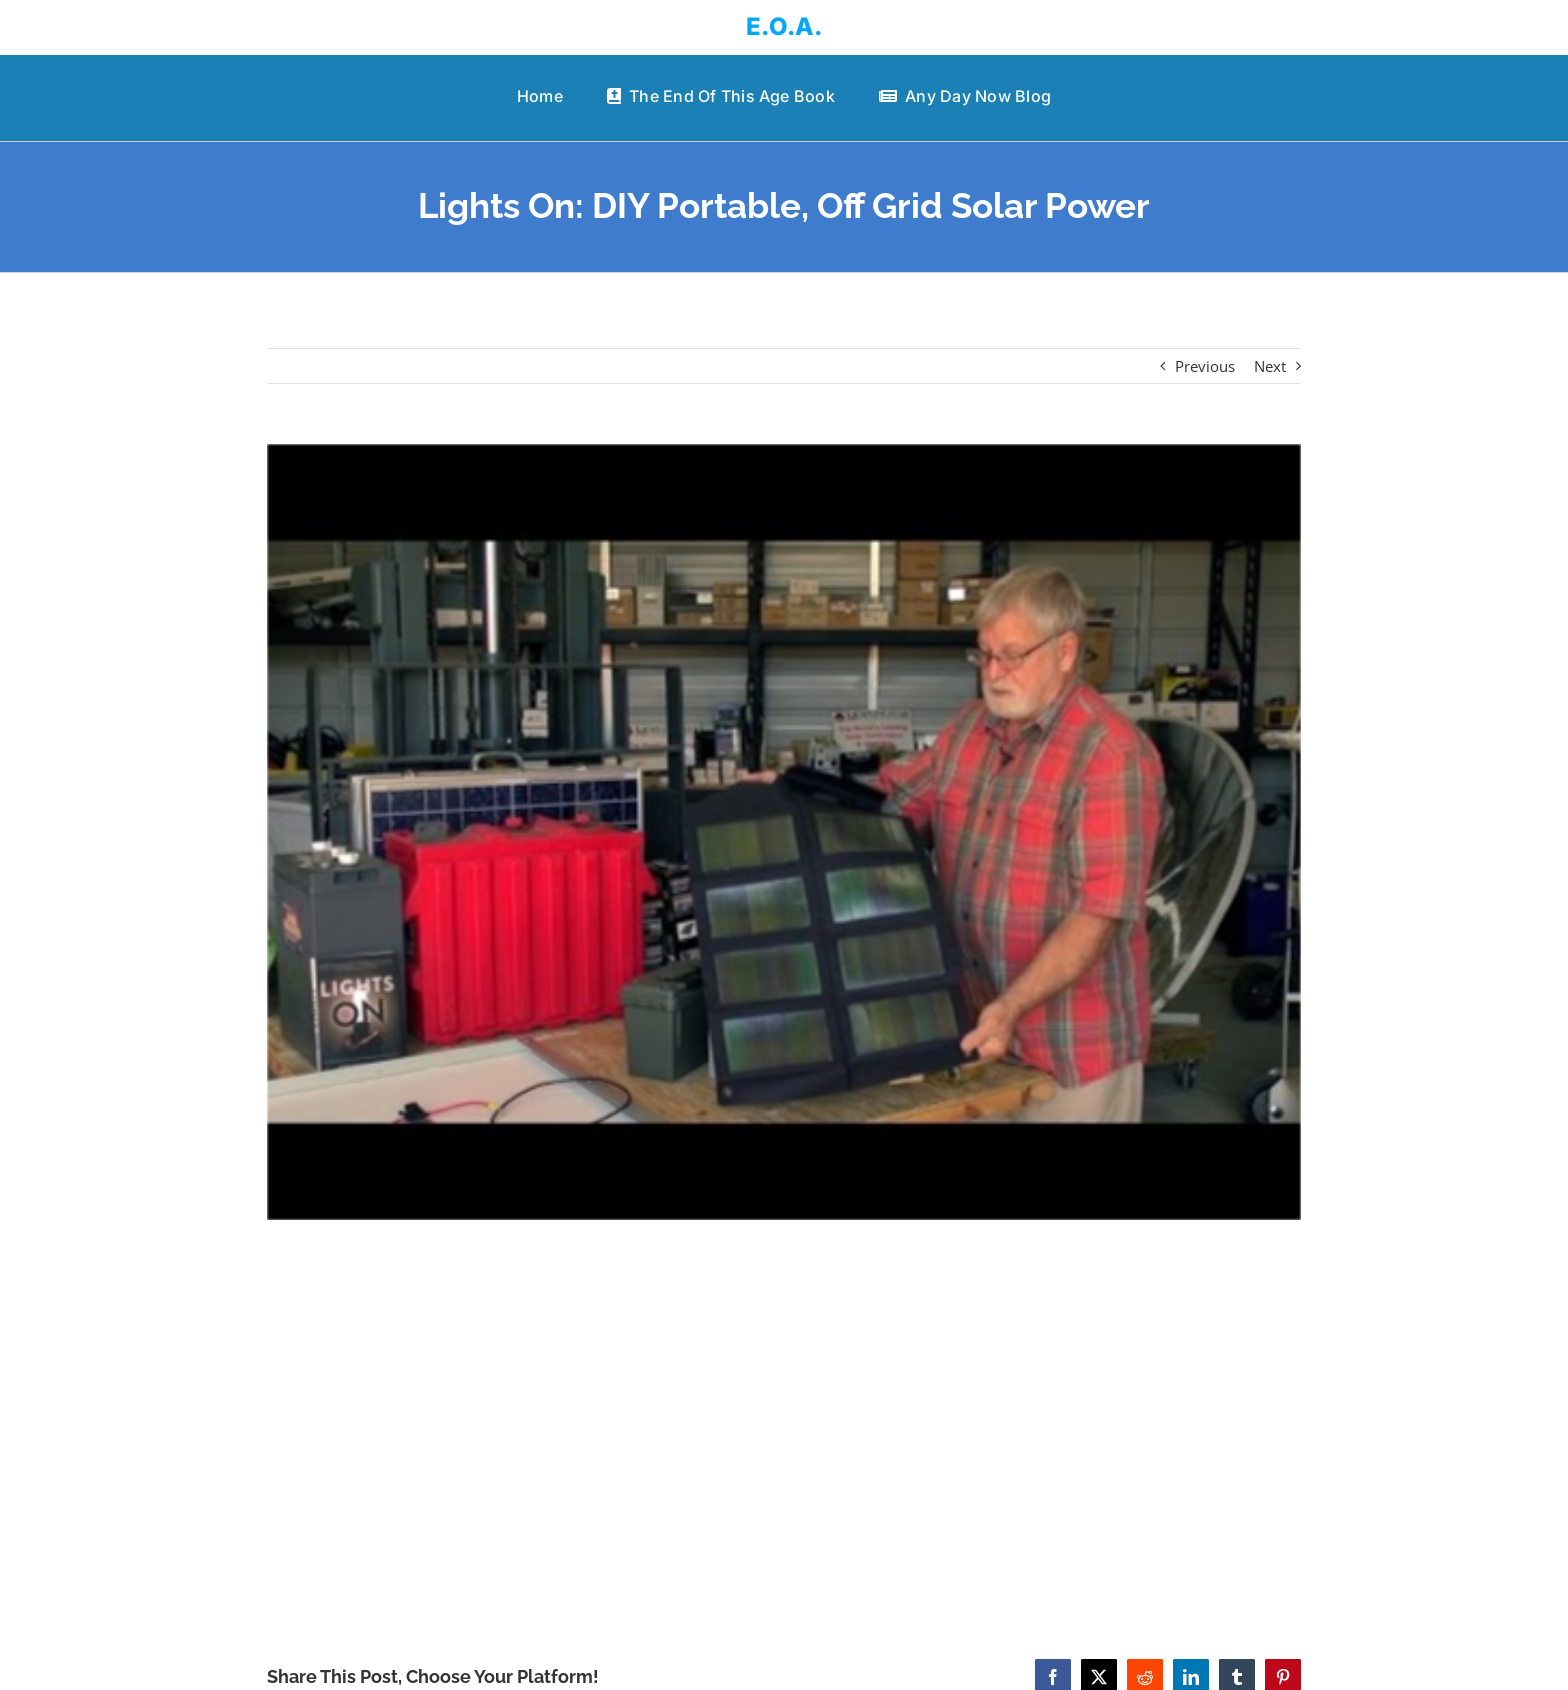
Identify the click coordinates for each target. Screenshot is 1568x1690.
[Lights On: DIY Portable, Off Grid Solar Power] (784, 832)
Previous (1205, 366)
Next (1270, 366)
